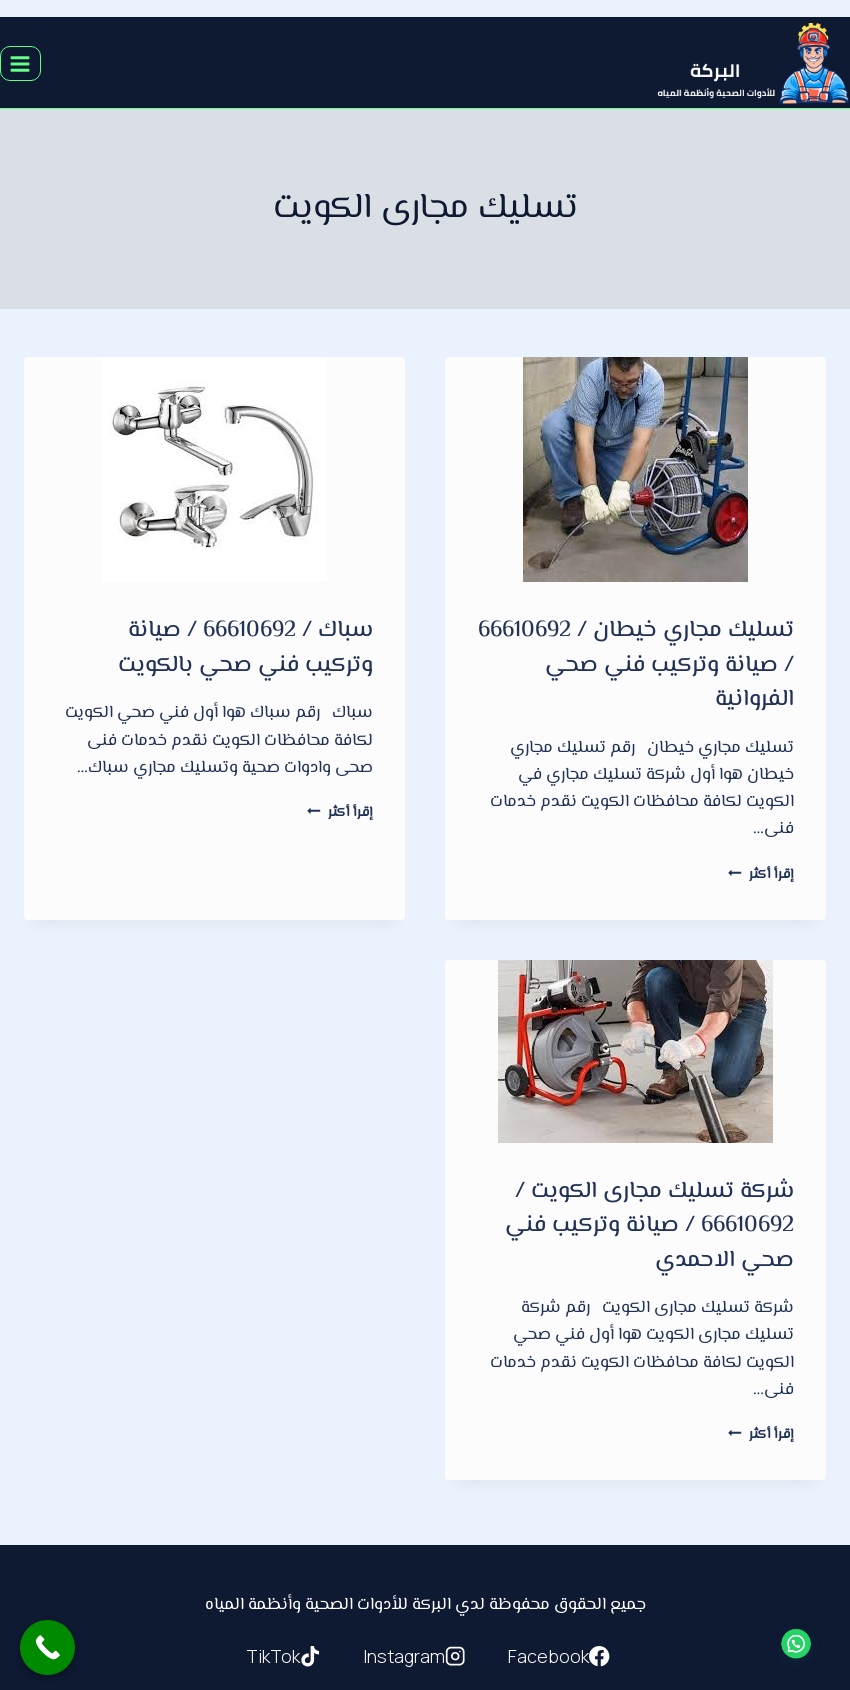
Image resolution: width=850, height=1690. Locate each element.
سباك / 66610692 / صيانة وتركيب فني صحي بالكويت (245, 648)
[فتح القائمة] (20, 63)
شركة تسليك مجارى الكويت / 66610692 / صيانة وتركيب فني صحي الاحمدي (649, 1226)
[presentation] (635, 469)
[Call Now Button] (47, 1647)
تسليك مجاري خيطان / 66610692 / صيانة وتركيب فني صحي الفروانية (636, 665)
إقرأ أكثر (761, 874)
